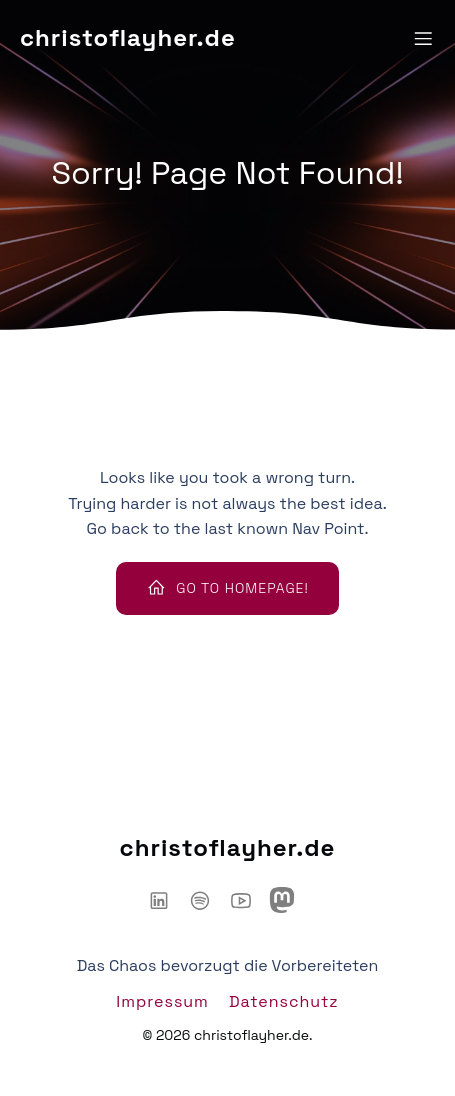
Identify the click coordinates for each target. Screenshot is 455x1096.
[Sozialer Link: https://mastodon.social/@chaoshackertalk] (289, 900)
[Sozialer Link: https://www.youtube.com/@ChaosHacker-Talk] (248, 900)
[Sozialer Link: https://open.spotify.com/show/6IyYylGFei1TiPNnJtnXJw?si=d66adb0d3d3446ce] (207, 900)
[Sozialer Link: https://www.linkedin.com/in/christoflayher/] (166, 900)
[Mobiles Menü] (423, 38)
